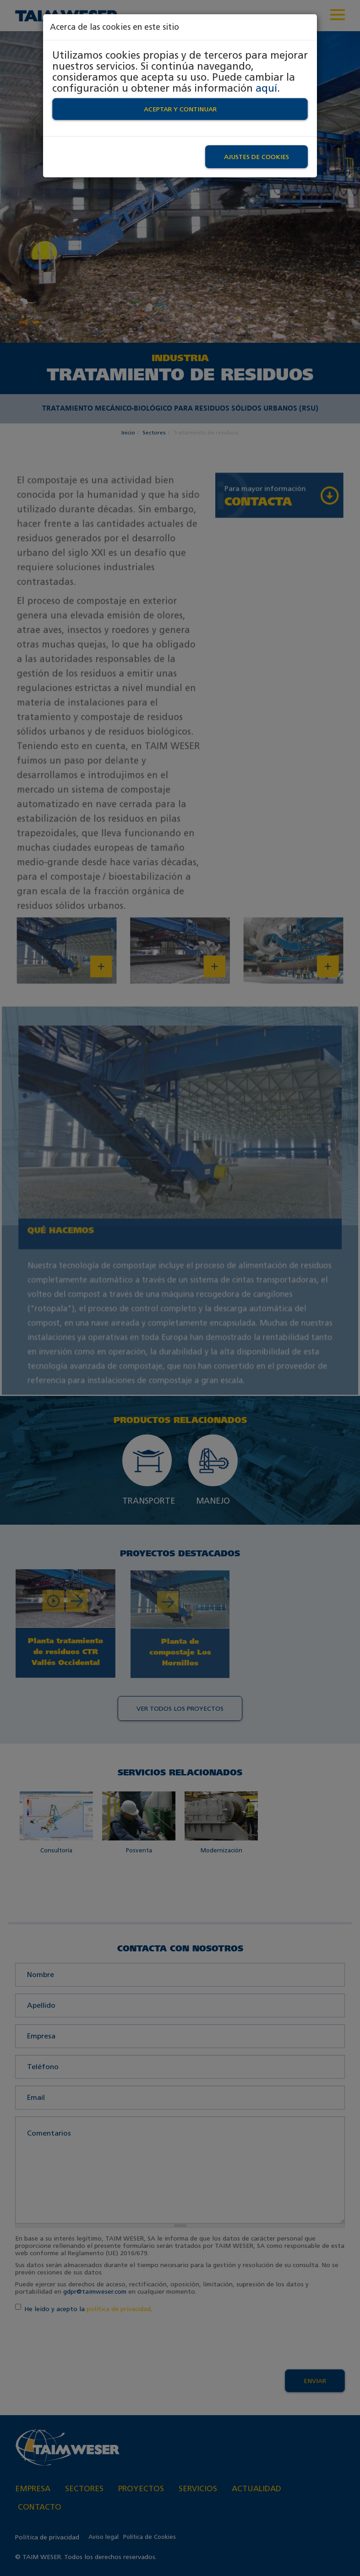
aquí (266, 88)
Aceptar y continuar (180, 109)
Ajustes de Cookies (256, 156)
